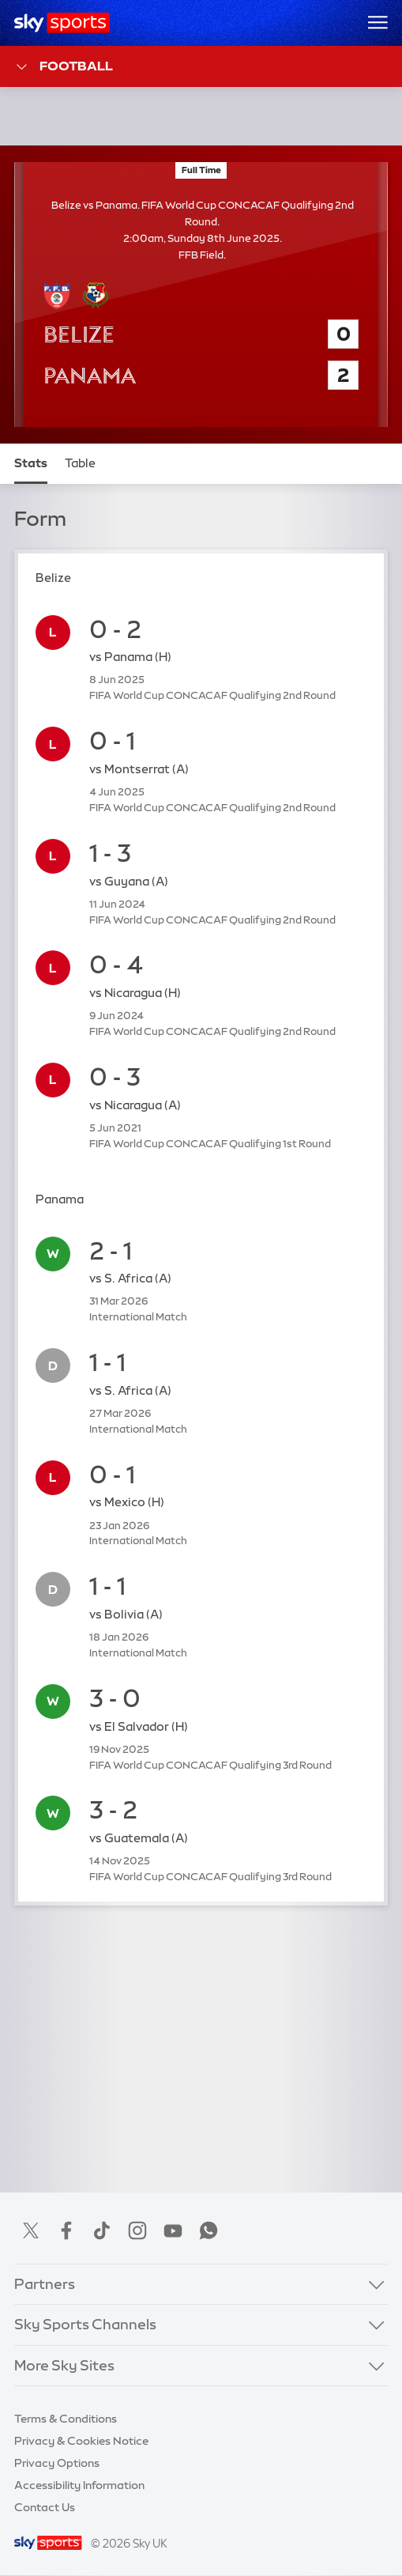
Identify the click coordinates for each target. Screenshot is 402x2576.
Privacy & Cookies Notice (81, 2440)
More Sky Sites (64, 2366)
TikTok (102, 2230)
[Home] (62, 23)
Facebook (66, 2230)
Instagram (137, 2230)
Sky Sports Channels (85, 2324)
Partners (44, 2284)
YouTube (173, 2230)
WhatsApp (208, 2230)
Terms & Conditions (65, 2418)
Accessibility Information (79, 2485)
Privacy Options (57, 2462)
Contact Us (44, 2507)
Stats (30, 463)
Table (80, 463)
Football (63, 66)
